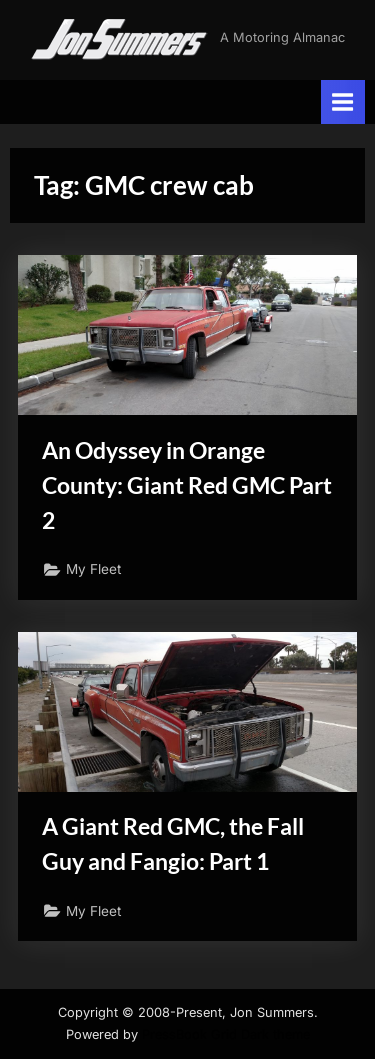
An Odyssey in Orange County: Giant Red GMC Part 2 (187, 485)
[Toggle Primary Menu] (343, 101)
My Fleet (93, 569)
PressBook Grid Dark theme (226, 1034)
